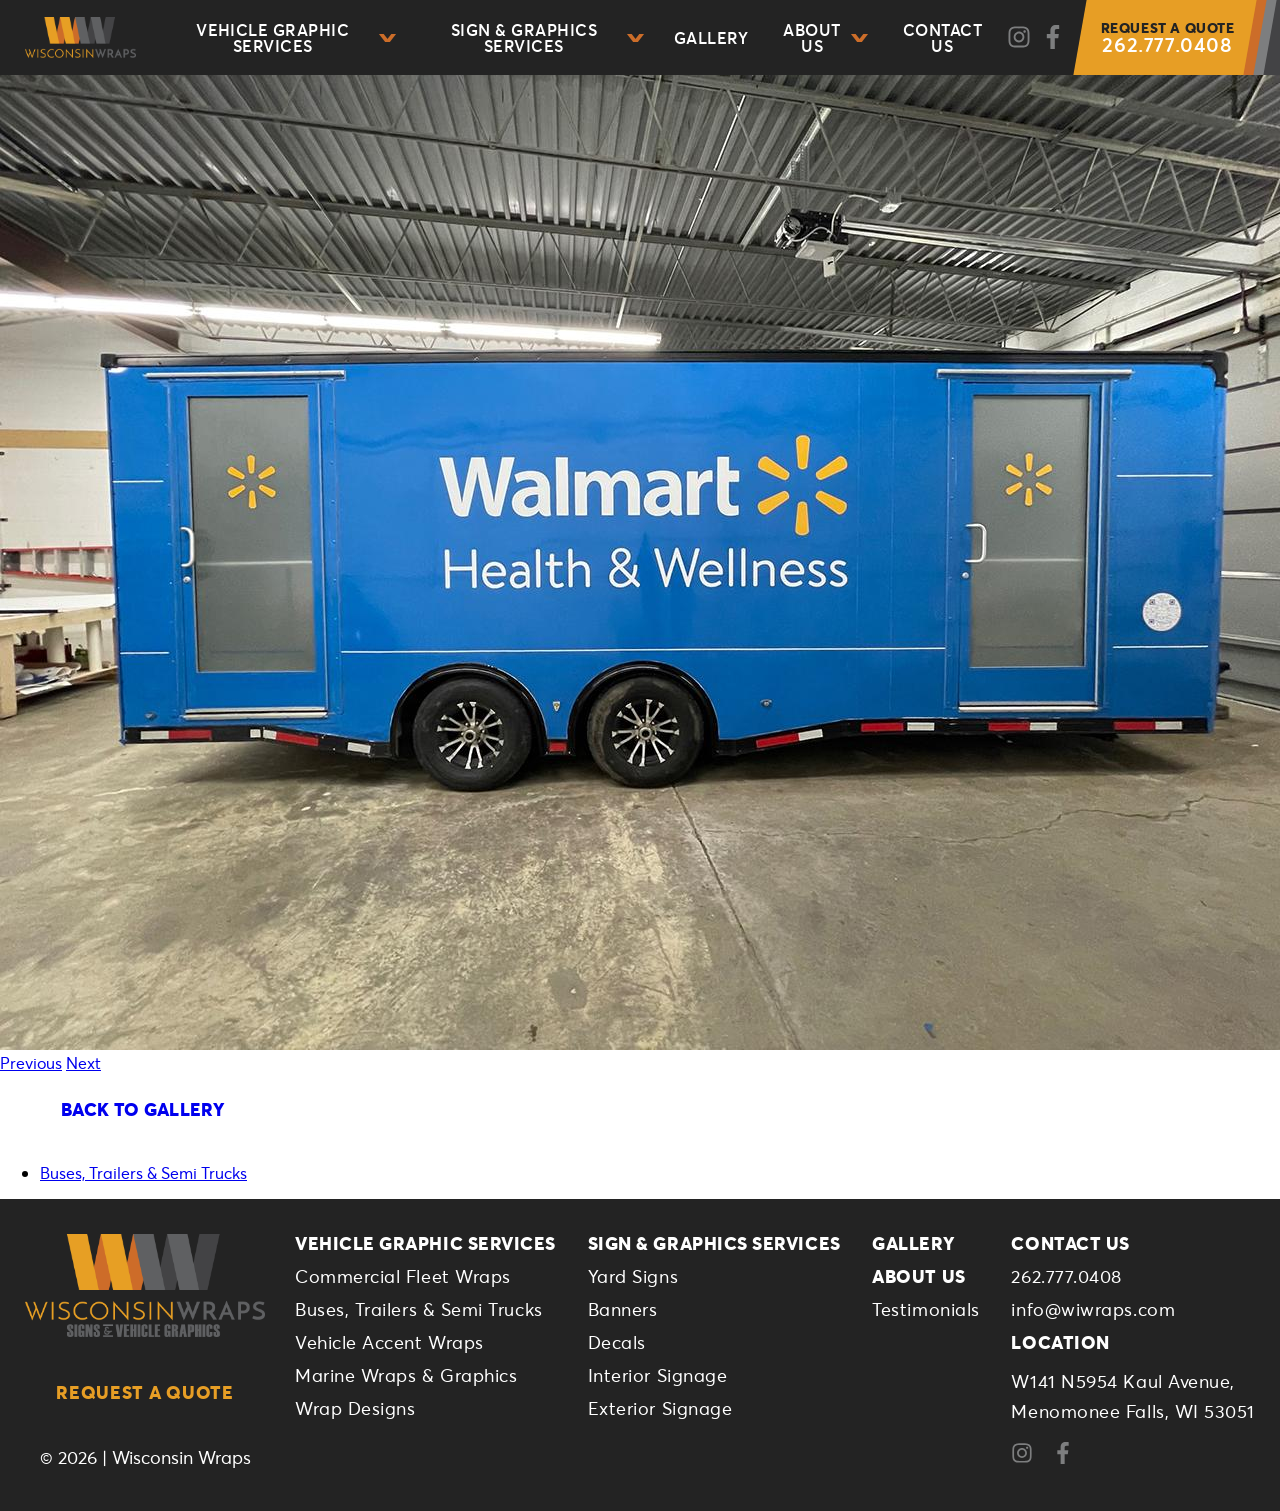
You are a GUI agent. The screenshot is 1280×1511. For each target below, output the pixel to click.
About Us (825, 37)
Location (1060, 1342)
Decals (617, 1342)
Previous (31, 1062)
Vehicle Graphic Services (296, 37)
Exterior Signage (660, 1408)
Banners (623, 1309)
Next (83, 1062)
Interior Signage (658, 1375)
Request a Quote (145, 1392)
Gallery (711, 37)
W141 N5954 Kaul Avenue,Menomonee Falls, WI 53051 (1133, 1396)
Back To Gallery (142, 1109)
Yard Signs (633, 1276)
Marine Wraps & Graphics (406, 1375)
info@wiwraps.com (1093, 1309)
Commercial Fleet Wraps (403, 1276)
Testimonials (925, 1309)
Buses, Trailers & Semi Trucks (143, 1172)
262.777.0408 (1168, 38)
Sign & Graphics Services (547, 37)
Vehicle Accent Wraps (389, 1342)
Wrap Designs (355, 1408)
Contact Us (942, 37)
